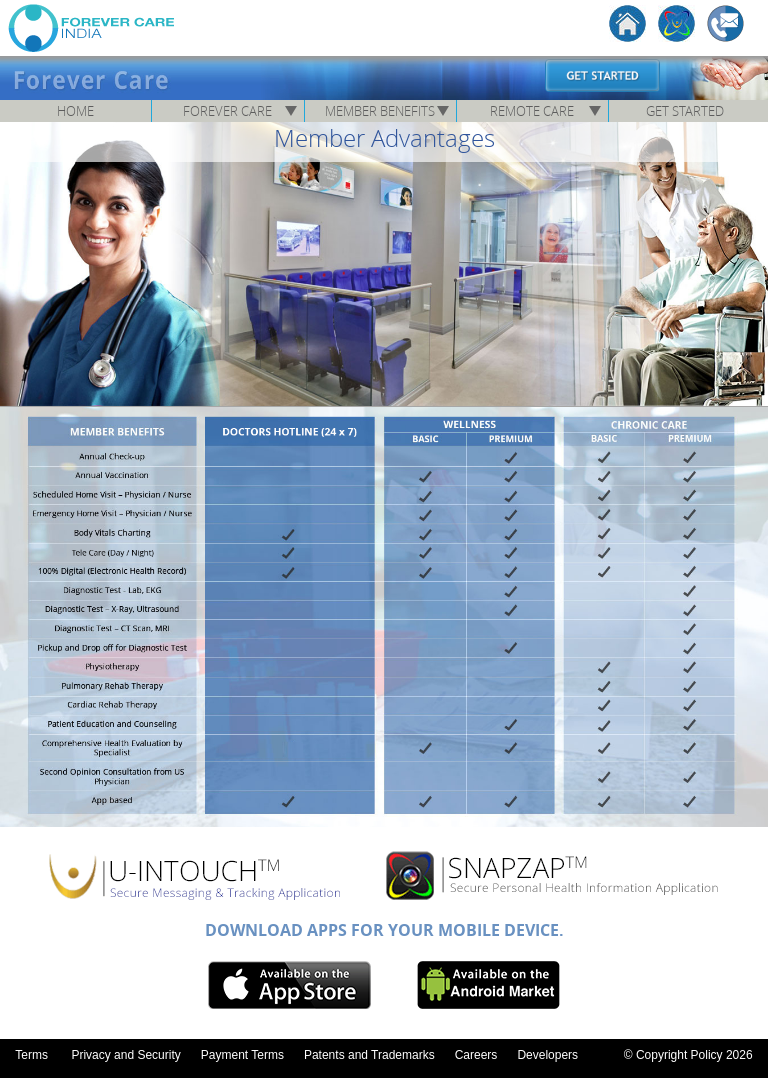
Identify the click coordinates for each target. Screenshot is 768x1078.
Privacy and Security (125, 1055)
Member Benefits (380, 111)
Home (75, 111)
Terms (31, 1055)
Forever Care (227, 111)
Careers (476, 1055)
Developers (547, 1055)
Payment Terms (242, 1055)
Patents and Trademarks (369, 1055)
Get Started (685, 111)
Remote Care (532, 111)
